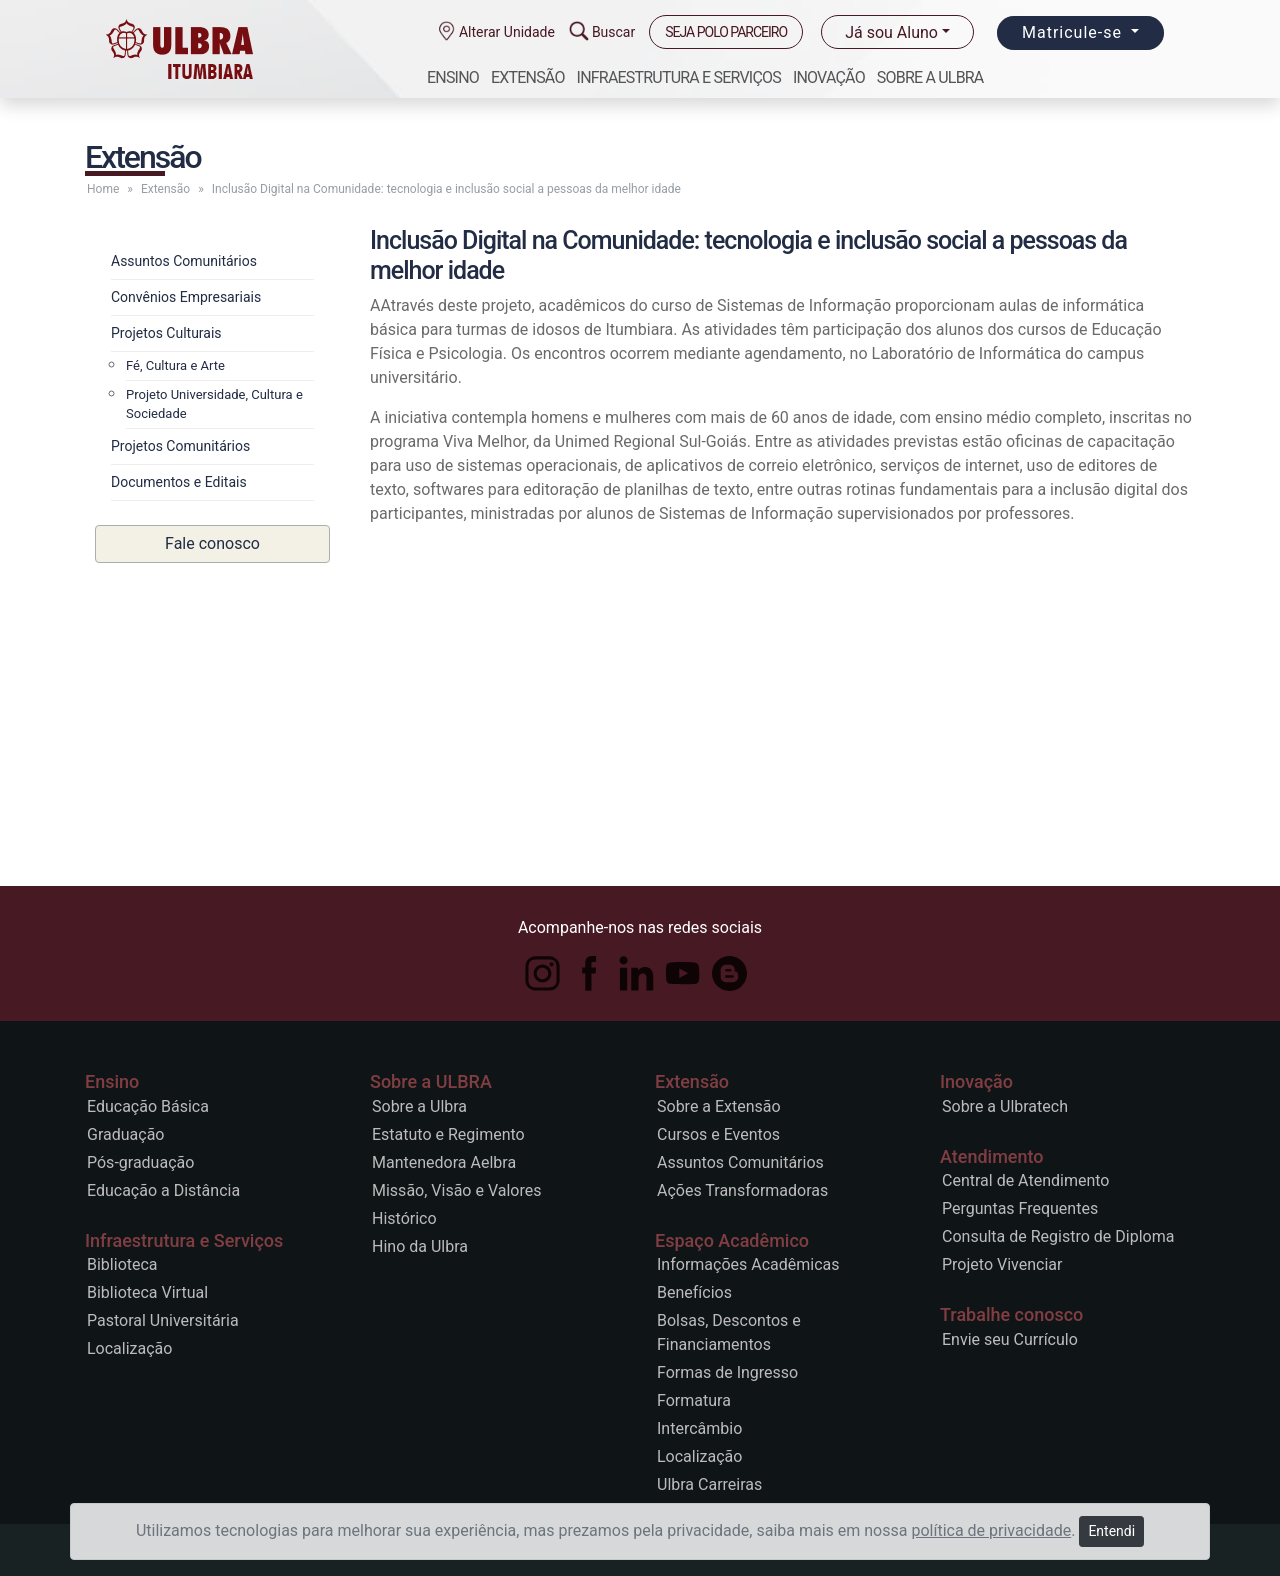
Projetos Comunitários (180, 446)
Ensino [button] (453, 77)
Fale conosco (212, 543)
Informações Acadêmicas (748, 1264)
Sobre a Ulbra (419, 1106)
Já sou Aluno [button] (891, 32)
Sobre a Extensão (719, 1106)
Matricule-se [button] (1074, 32)
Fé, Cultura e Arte (175, 365)
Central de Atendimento (1025, 1180)
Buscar (610, 32)
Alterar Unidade (503, 32)
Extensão (528, 77)
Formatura (694, 1400)
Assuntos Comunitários (184, 261)
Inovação (829, 77)
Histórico (404, 1218)
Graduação (125, 1134)
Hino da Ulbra (420, 1246)
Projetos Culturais (166, 333)
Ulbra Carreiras (709, 1484)
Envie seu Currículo (1010, 1339)
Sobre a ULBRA (930, 77)
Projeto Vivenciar (1002, 1264)
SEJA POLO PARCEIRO (726, 32)
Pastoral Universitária (163, 1320)
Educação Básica (148, 1106)
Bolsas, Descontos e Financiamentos (729, 1332)
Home (103, 189)
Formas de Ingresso (727, 1372)
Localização (129, 1348)
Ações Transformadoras (742, 1190)
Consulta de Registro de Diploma (1058, 1236)
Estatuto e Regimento (448, 1134)
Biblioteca (122, 1264)
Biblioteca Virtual (147, 1292)
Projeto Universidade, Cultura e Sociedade (214, 404)
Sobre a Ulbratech (1005, 1106)
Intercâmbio (699, 1428)
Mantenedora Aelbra (444, 1162)
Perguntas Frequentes (1020, 1208)
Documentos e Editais (179, 482)
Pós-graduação (140, 1162)
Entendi (1111, 1531)
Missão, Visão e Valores (456, 1190)
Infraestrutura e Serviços (679, 77)
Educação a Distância (163, 1190)
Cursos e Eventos (718, 1134)
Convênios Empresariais (186, 297)
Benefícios (694, 1292)
